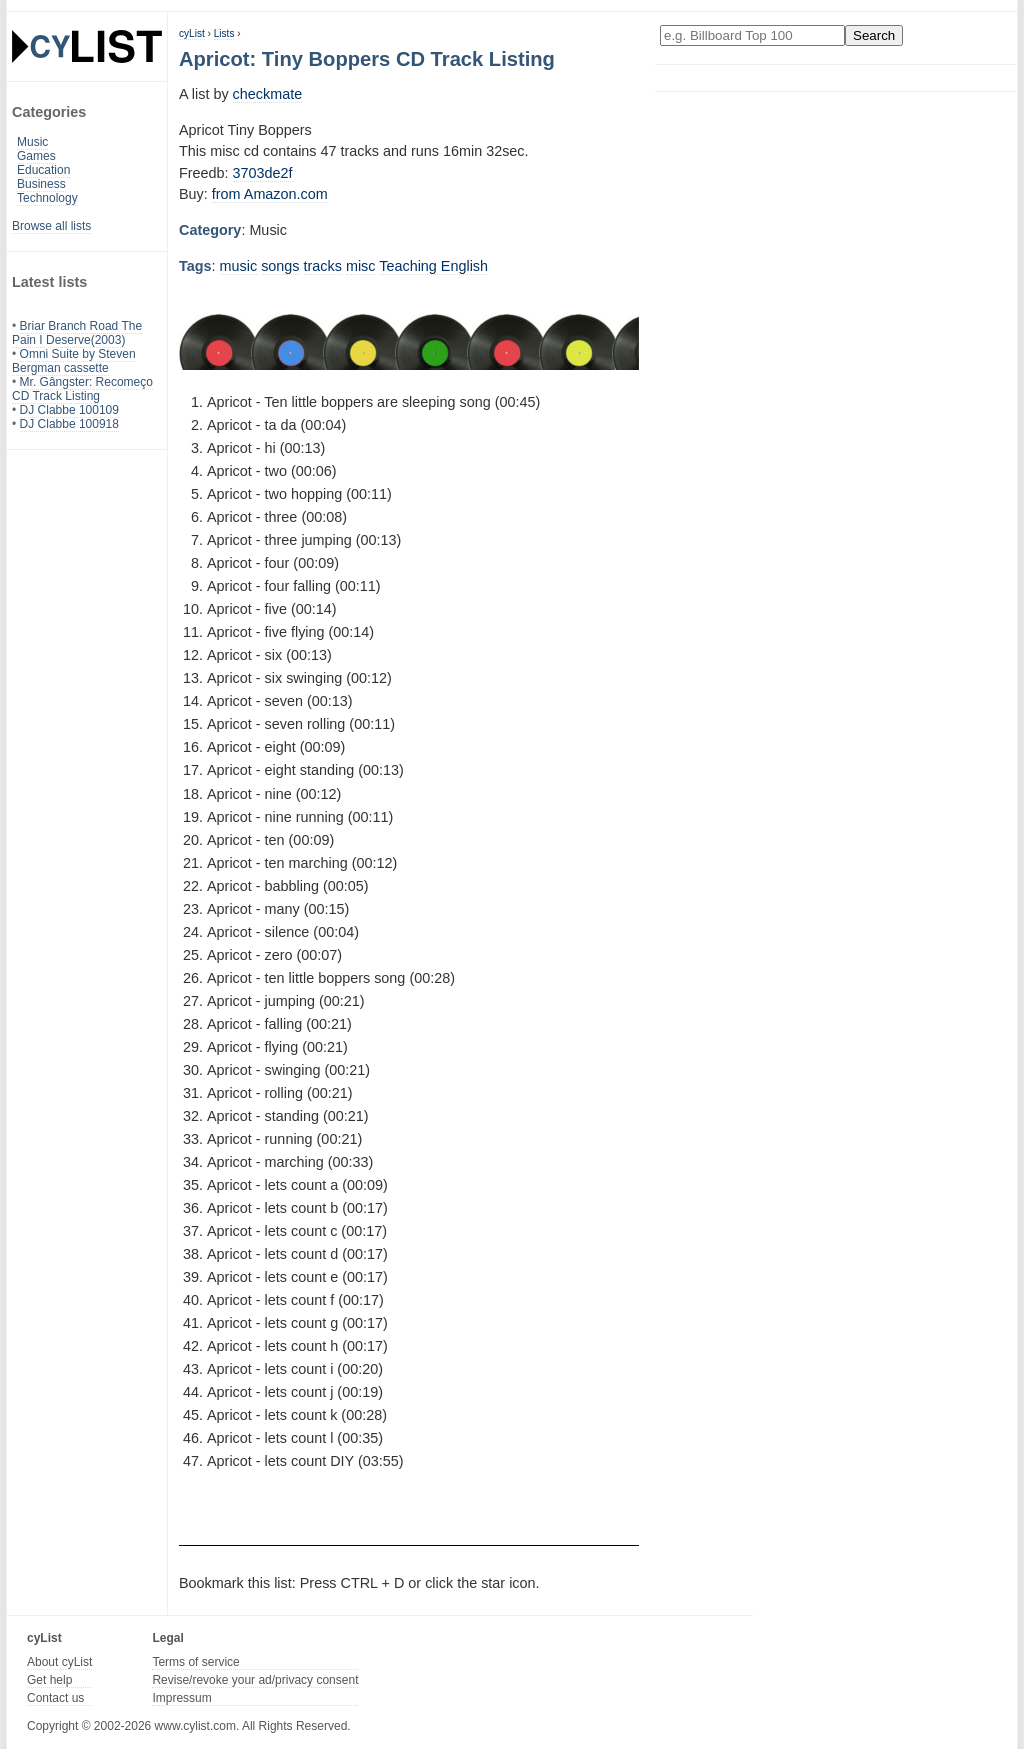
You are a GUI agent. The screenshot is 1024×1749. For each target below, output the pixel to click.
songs (280, 266)
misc (361, 266)
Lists (224, 33)
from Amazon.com (270, 194)
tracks (323, 266)
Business (41, 184)
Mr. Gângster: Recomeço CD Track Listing (82, 389)
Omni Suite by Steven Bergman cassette (74, 361)
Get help (49, 1680)
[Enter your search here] (752, 35)
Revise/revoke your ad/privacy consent (255, 1680)
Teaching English (433, 266)
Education (43, 170)
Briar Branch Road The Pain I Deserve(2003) (77, 333)
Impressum (181, 1698)
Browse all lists (51, 226)
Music (32, 142)
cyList (192, 33)
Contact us (55, 1698)
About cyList (59, 1662)
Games (36, 156)
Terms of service (195, 1662)
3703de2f (263, 173)
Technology (47, 198)
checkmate (268, 94)
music (239, 266)
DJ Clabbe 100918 (69, 424)
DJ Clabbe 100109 (69, 410)
